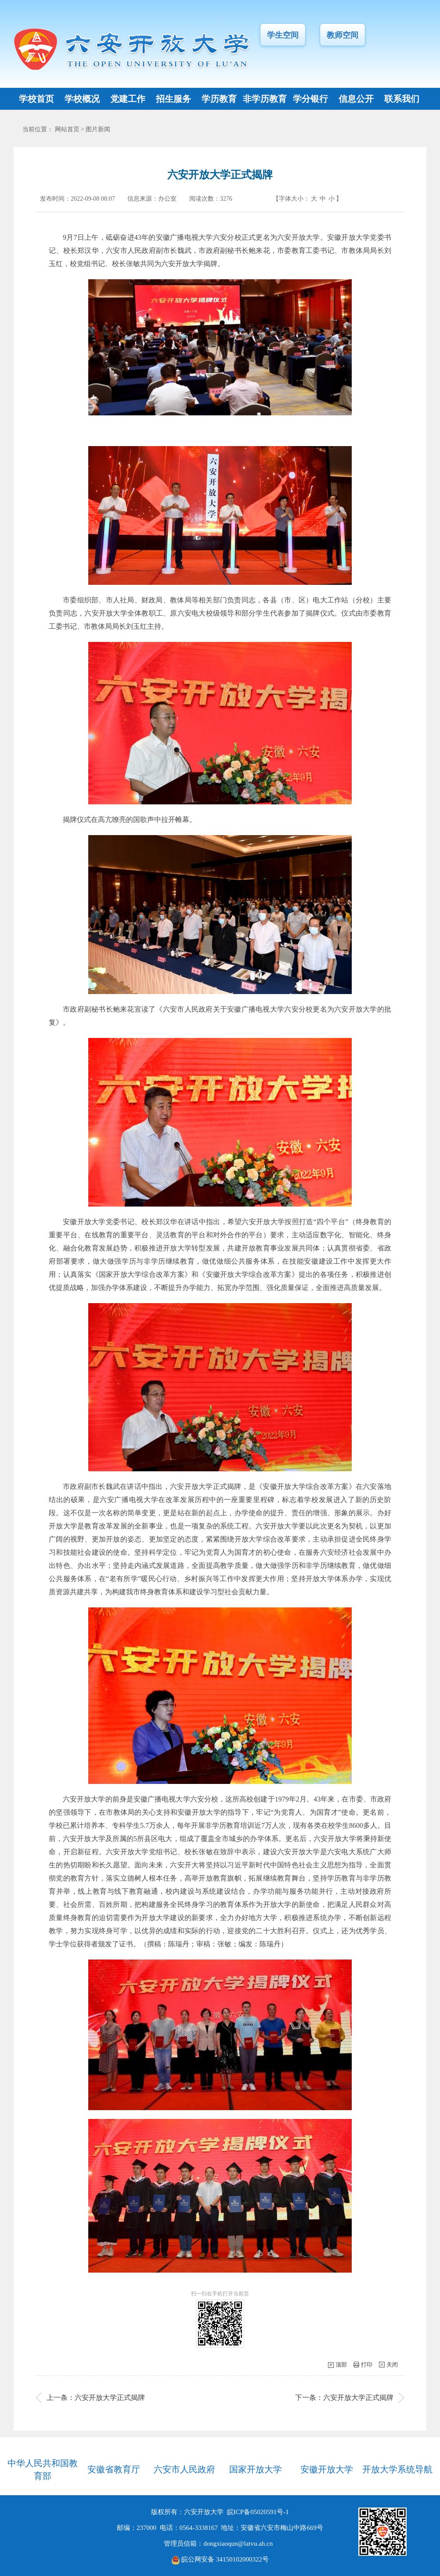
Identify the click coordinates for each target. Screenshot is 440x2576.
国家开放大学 (255, 2469)
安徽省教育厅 (113, 2469)
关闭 (392, 2364)
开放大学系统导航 (397, 2469)
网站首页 (67, 129)
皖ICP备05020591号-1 (258, 2511)
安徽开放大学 (326, 2469)
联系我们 (401, 99)
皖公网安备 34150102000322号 (220, 2559)
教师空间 (342, 35)
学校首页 (36, 99)
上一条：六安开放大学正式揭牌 (96, 2397)
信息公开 (356, 99)
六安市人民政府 (184, 2469)
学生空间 (283, 35)
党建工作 (127, 99)
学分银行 (310, 99)
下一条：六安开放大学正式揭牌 (344, 2397)
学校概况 (82, 99)
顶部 (341, 2364)
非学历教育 (265, 99)
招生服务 (173, 99)
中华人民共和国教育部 (42, 2469)
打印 (366, 2364)
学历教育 (219, 99)
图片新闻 (98, 129)
